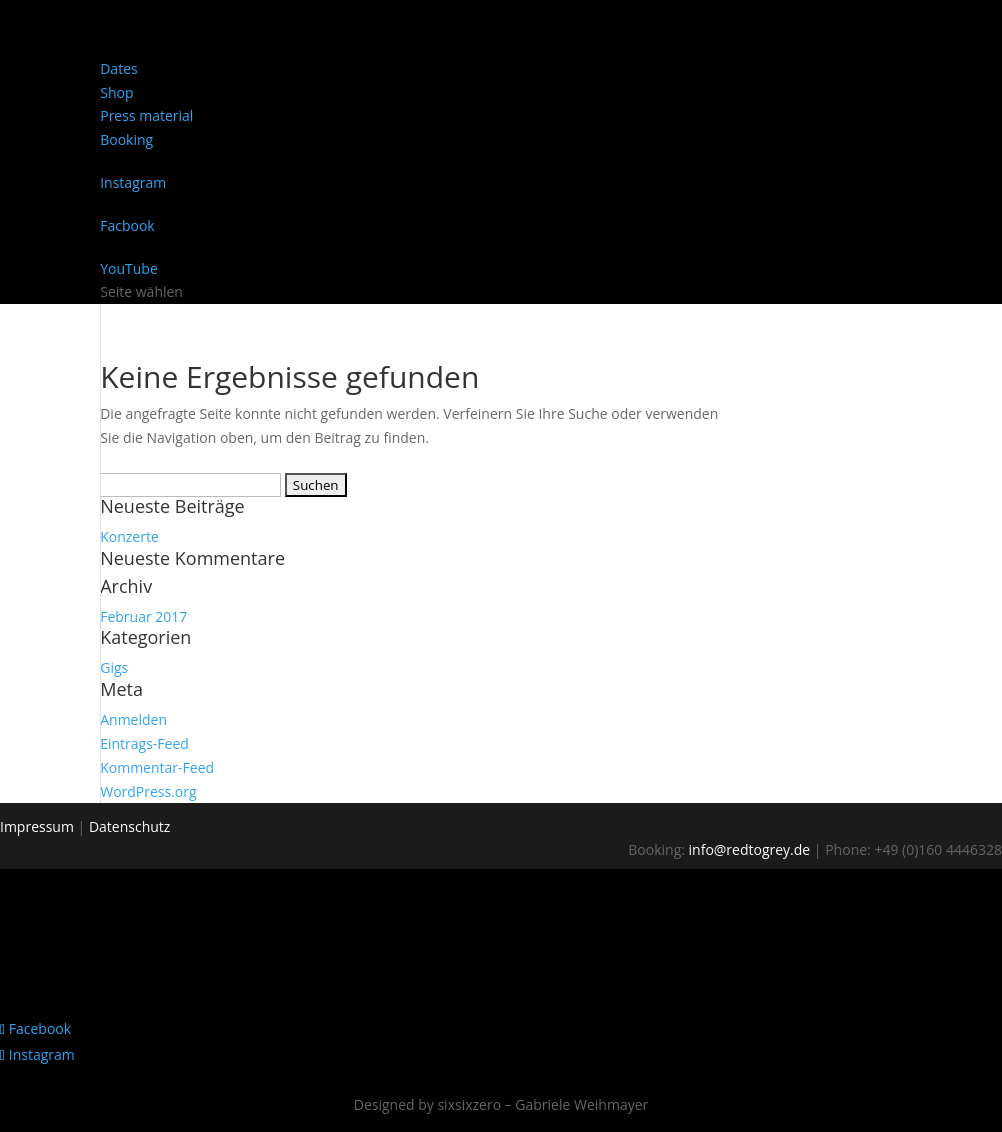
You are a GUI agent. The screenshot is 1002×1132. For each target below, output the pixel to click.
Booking (126, 139)
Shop (116, 92)
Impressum (37, 826)
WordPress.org (148, 791)
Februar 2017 (143, 616)
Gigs (114, 667)
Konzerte (129, 536)
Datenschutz (129, 826)
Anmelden (133, 719)
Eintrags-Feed (144, 743)
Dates (118, 68)
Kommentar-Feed (157, 767)
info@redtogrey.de (750, 849)
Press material (146, 115)
